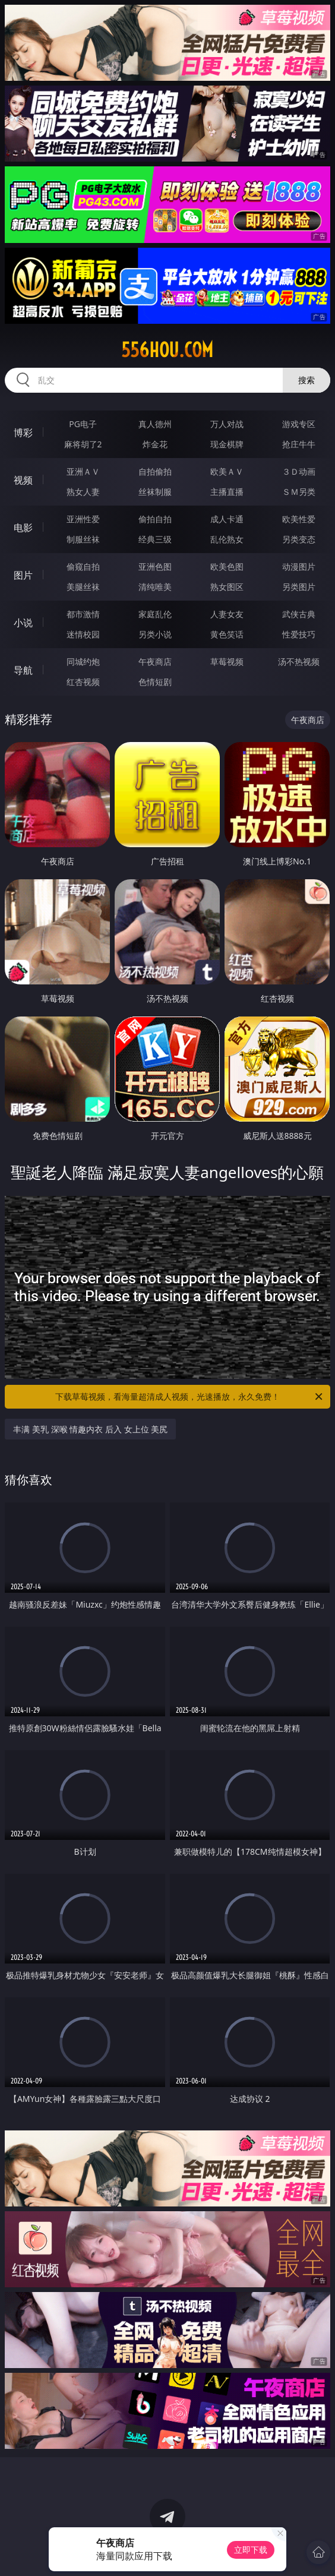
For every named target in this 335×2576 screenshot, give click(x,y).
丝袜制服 (155, 491)
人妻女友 (227, 614)
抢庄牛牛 (298, 444)
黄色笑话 (227, 634)
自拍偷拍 (155, 471)
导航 (23, 670)
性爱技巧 (298, 634)
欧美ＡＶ (227, 471)
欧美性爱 (298, 519)
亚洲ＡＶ (83, 471)
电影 (23, 527)
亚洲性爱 (83, 519)
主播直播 (227, 491)
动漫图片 (298, 566)
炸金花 (155, 444)
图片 (23, 575)
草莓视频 (227, 661)
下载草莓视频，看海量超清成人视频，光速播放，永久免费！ (189, 1397)
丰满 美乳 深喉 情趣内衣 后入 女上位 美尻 (90, 1429)
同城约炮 (83, 661)
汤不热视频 (299, 661)
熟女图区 (227, 586)
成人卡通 (227, 519)
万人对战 (227, 424)
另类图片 (298, 586)
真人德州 (155, 424)
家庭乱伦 (155, 614)
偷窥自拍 (83, 566)
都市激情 (83, 614)
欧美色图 (227, 566)
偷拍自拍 (155, 519)
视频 (23, 480)
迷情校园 (83, 634)
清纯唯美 (155, 586)
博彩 (23, 432)
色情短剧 (155, 681)
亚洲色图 (155, 566)
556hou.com (167, 350)
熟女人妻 (83, 491)
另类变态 (298, 539)
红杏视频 (83, 681)
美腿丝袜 (83, 586)
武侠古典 (298, 614)
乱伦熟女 (227, 539)
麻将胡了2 (83, 444)
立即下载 (250, 2549)
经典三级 (155, 539)
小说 (23, 622)
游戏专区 (298, 424)
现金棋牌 (227, 444)
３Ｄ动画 (298, 471)
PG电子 (83, 424)
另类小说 (155, 634)
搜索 (306, 380)
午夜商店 (155, 661)
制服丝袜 (83, 539)
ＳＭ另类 (298, 491)
